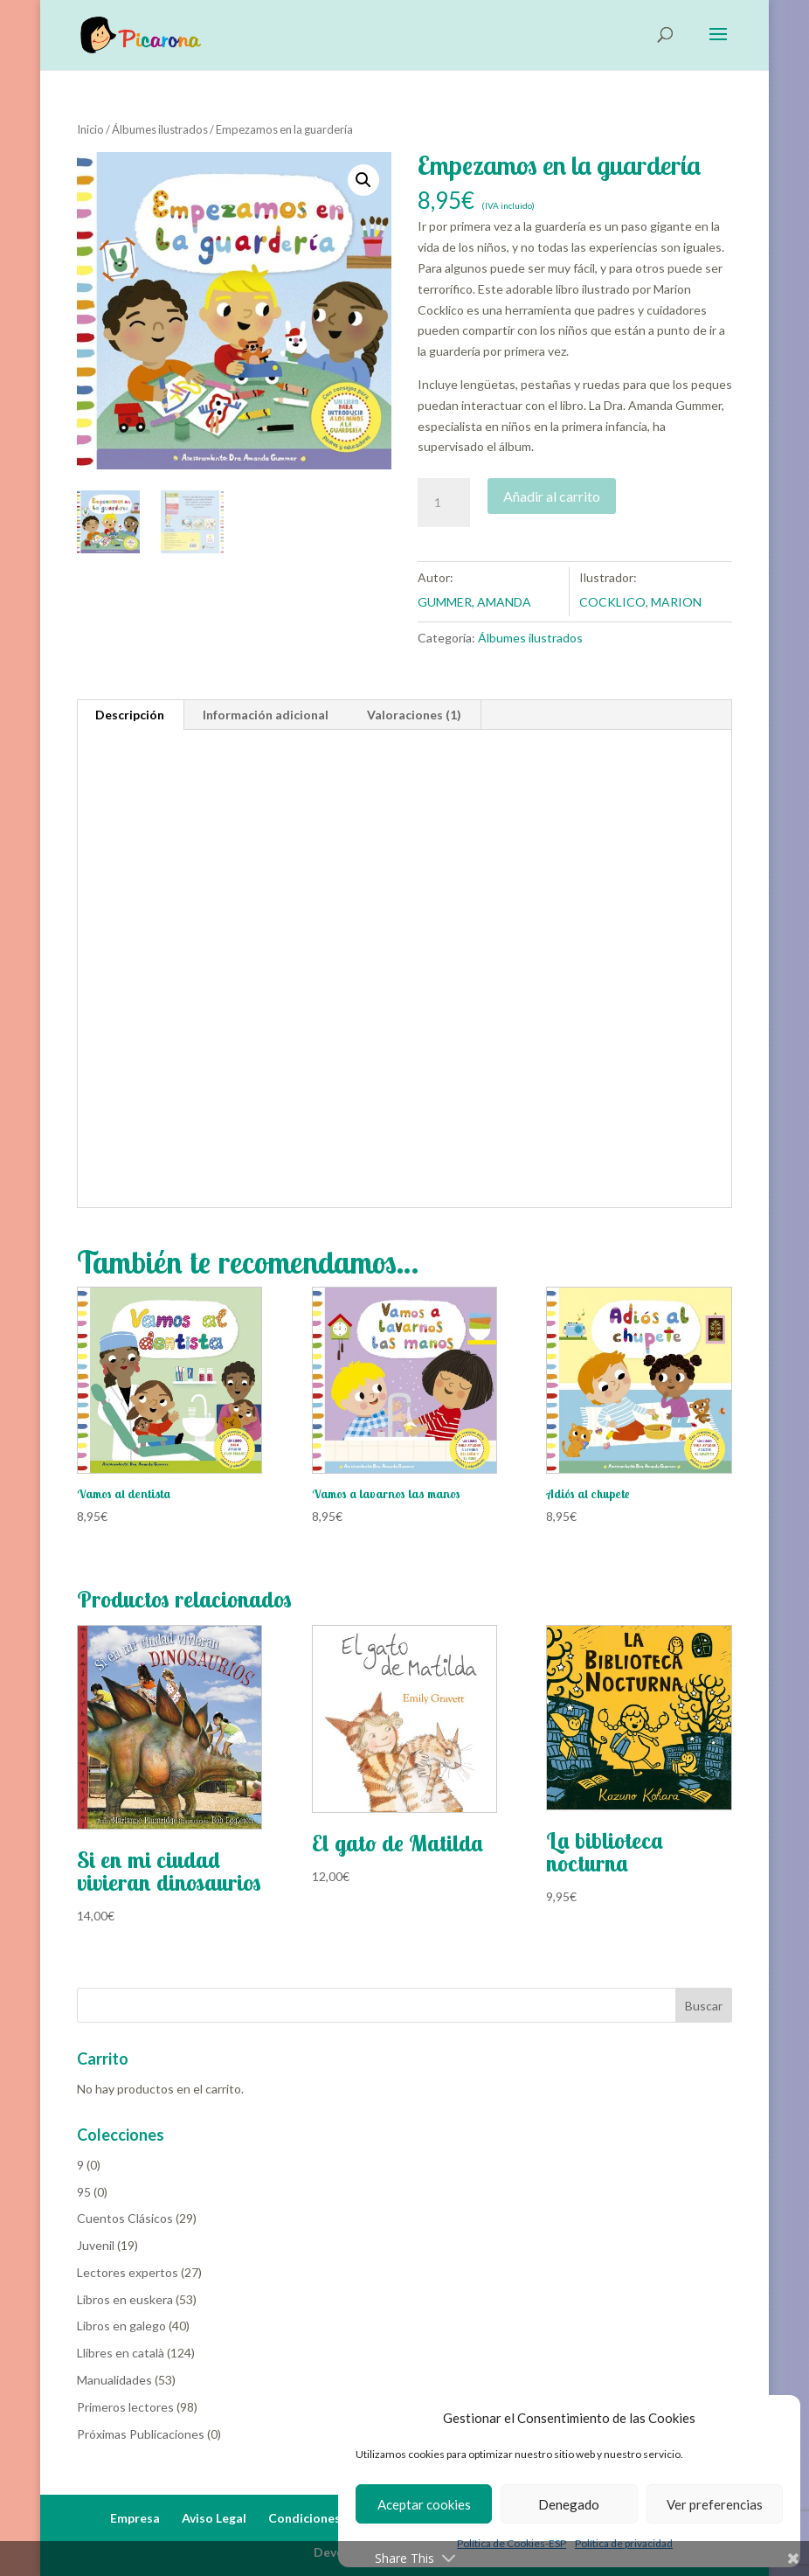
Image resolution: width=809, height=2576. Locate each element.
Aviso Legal (214, 2517)
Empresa (135, 2517)
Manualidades (114, 2379)
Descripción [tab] (129, 714)
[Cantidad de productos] (444, 502)
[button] (363, 180)
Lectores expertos (127, 2272)
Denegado (568, 2504)
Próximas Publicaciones (140, 2434)
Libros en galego (121, 2325)
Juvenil (95, 2245)
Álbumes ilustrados (160, 129)
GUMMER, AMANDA (474, 601)
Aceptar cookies (424, 2504)
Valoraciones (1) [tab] (414, 714)
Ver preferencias (715, 2504)
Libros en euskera (125, 2299)
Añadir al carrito (551, 496)
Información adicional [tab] (265, 714)
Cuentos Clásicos (125, 2218)
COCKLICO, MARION (640, 601)
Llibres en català (120, 2352)
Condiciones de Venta (332, 2517)
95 (84, 2191)
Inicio (90, 129)
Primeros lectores (125, 2406)
